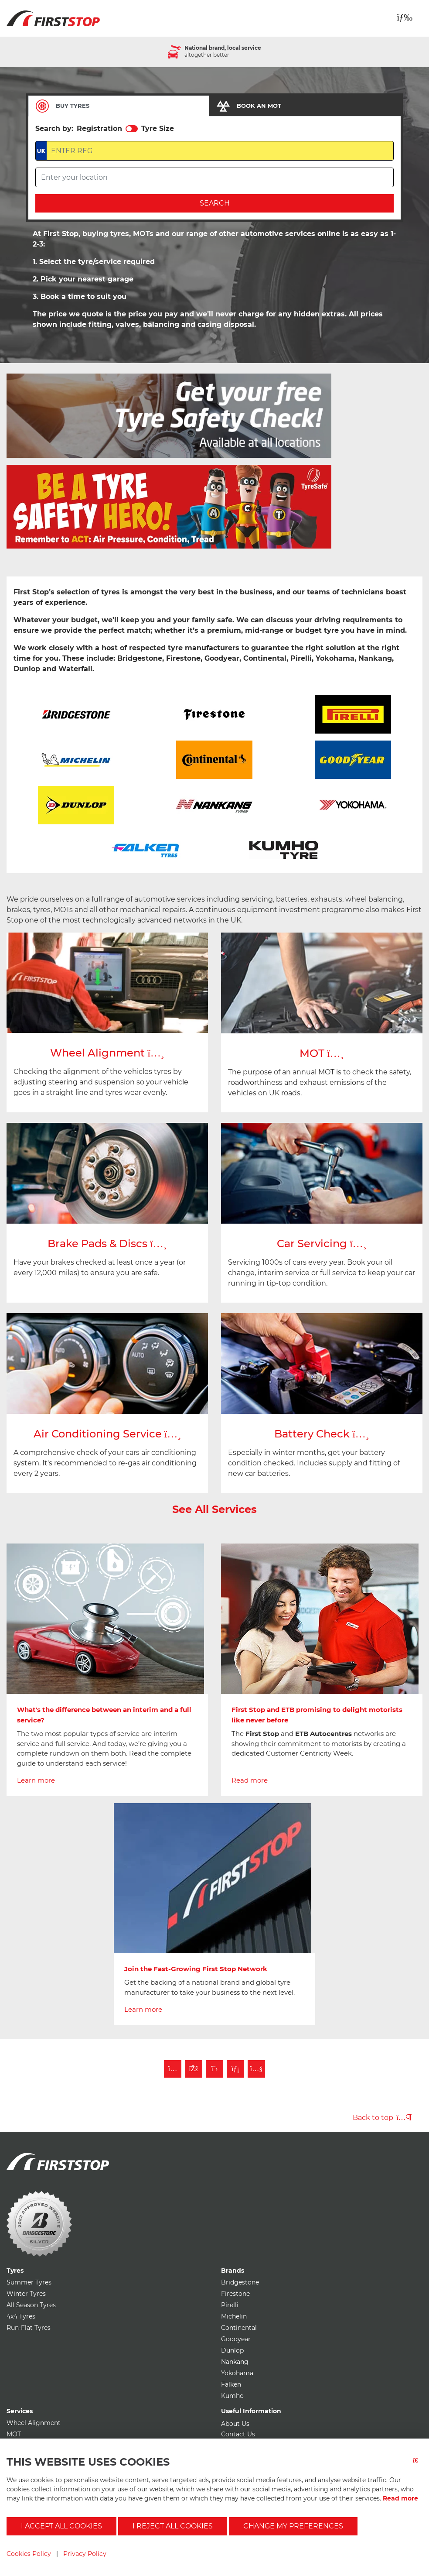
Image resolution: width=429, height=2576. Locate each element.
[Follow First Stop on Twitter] (214, 2069)
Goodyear (236, 2339)
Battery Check (321, 1433)
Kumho (232, 2396)
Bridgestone (240, 2282)
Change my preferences (293, 2526)
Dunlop (232, 2350)
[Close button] (417, 2466)
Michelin (234, 2316)
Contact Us (238, 2434)
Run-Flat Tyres (29, 2328)
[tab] (118, 106)
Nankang (235, 2362)
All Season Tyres (31, 2305)
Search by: (54, 128)
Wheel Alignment (107, 1052)
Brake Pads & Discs (107, 1243)
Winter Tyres (26, 2294)
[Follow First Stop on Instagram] (172, 2069)
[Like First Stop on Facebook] (193, 2069)
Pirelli (229, 2305)
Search (215, 203)
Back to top (382, 2117)
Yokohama (237, 2373)
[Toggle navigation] (404, 17)
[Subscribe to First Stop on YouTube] (256, 2069)
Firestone (235, 2294)
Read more (400, 2498)
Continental (239, 2328)
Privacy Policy (84, 2554)
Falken (231, 2384)
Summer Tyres (29, 2282)
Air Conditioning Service (107, 1433)
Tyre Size (157, 128)
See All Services (214, 1509)
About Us (235, 2424)
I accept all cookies (61, 2526)
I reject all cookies (173, 2526)
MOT (322, 1053)
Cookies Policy (29, 2554)
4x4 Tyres (21, 2316)
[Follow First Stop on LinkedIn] (235, 2069)
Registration (99, 128)
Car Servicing (322, 1243)
